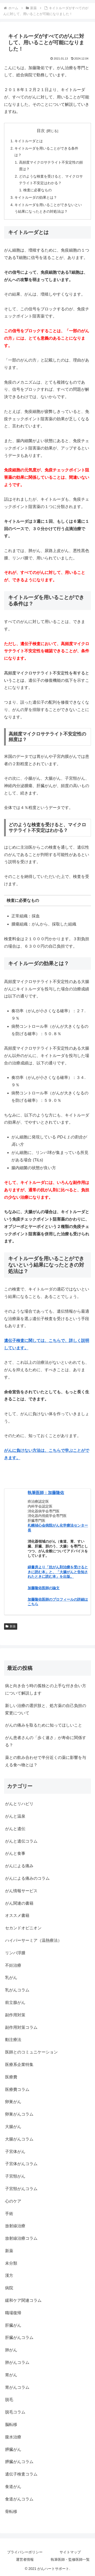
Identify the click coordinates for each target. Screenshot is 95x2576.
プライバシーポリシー (25, 2552)
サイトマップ (70, 2552)
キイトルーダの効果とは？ (35, 197)
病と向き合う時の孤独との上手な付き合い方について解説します (45, 1689)
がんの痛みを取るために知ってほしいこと (43, 1725)
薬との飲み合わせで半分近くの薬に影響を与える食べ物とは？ (45, 1761)
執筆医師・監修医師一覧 (70, 2559)
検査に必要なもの (37, 190)
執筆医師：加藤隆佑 (46, 1492)
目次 (41, 130)
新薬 (11, 1626)
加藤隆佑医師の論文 (44, 1588)
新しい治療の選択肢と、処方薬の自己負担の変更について (45, 1709)
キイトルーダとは (28, 141)
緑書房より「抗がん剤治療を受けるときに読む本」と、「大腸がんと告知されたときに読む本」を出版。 (58, 1572)
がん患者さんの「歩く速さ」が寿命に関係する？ (45, 1741)
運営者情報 (25, 2559)
